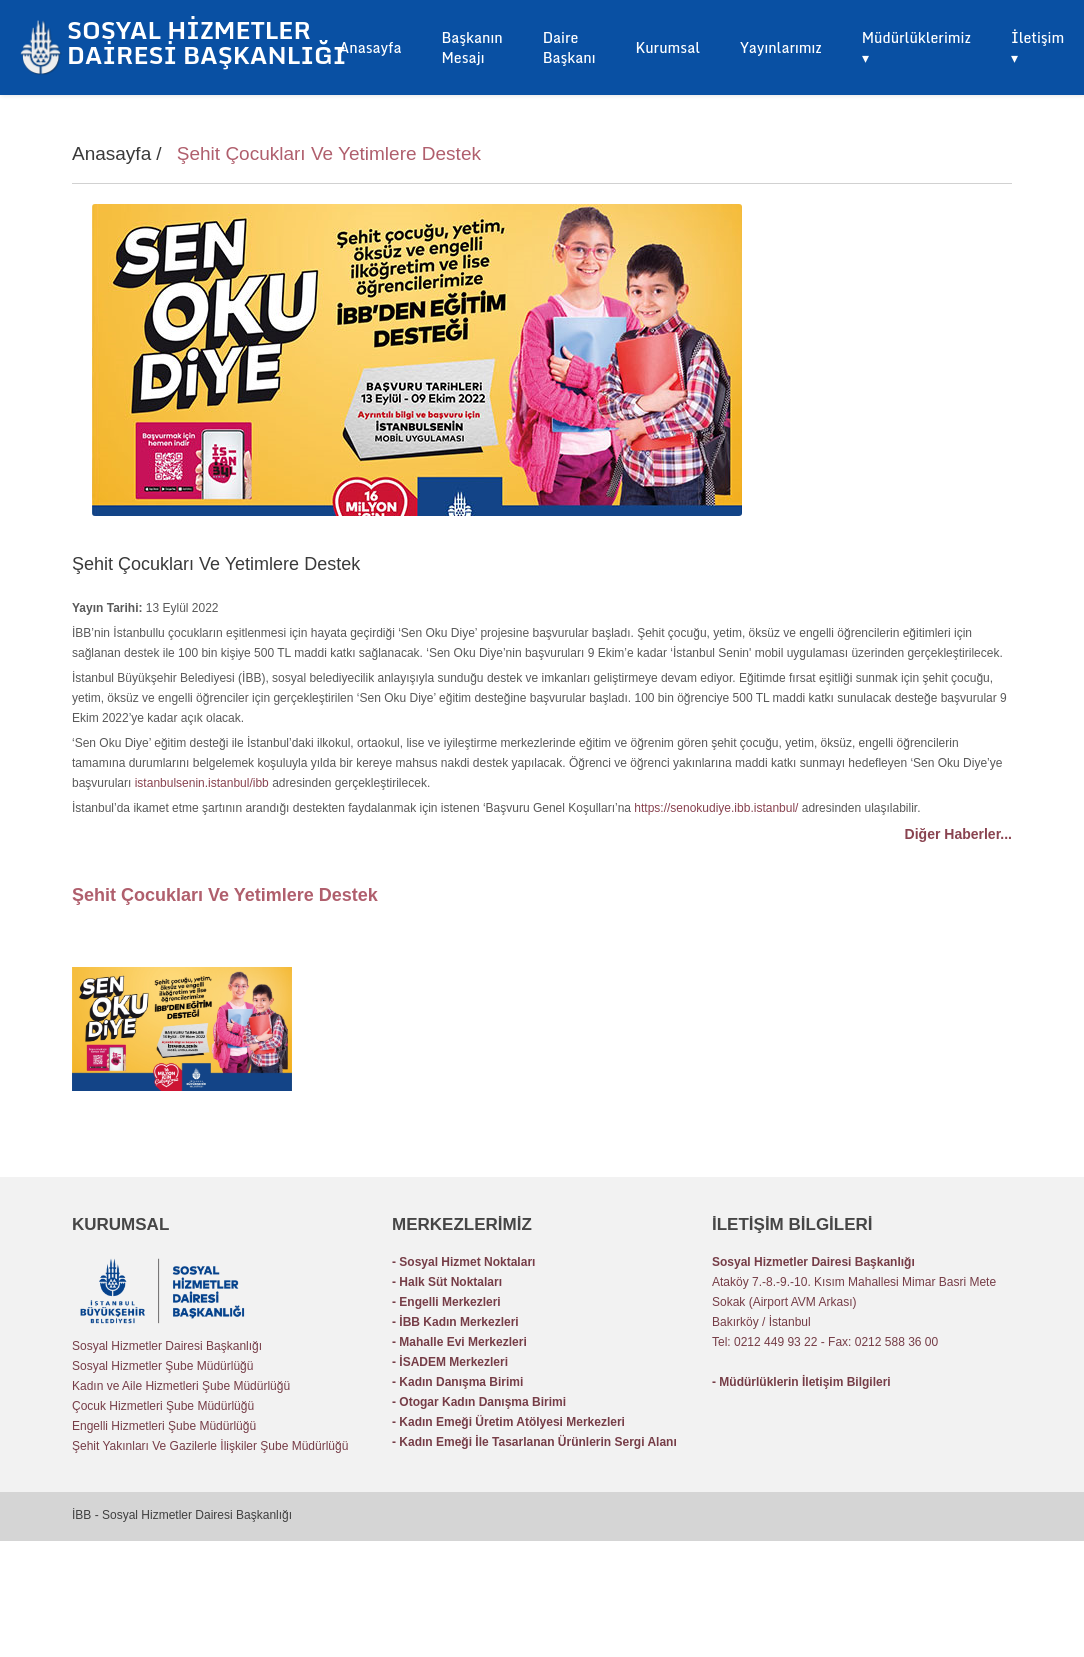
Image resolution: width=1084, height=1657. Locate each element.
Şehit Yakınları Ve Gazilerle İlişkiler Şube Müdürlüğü (210, 1446)
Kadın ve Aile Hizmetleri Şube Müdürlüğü (181, 1386)
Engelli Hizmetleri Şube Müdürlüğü (164, 1426)
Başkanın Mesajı (471, 47)
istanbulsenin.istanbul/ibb (202, 783)
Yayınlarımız (781, 47)
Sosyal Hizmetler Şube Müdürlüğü (162, 1366)
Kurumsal (667, 47)
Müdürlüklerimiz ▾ (916, 47)
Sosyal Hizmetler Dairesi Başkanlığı (167, 1346)
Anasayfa (370, 47)
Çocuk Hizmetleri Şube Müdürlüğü (163, 1406)
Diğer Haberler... (958, 834)
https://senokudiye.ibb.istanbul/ (716, 808)
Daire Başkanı (569, 47)
